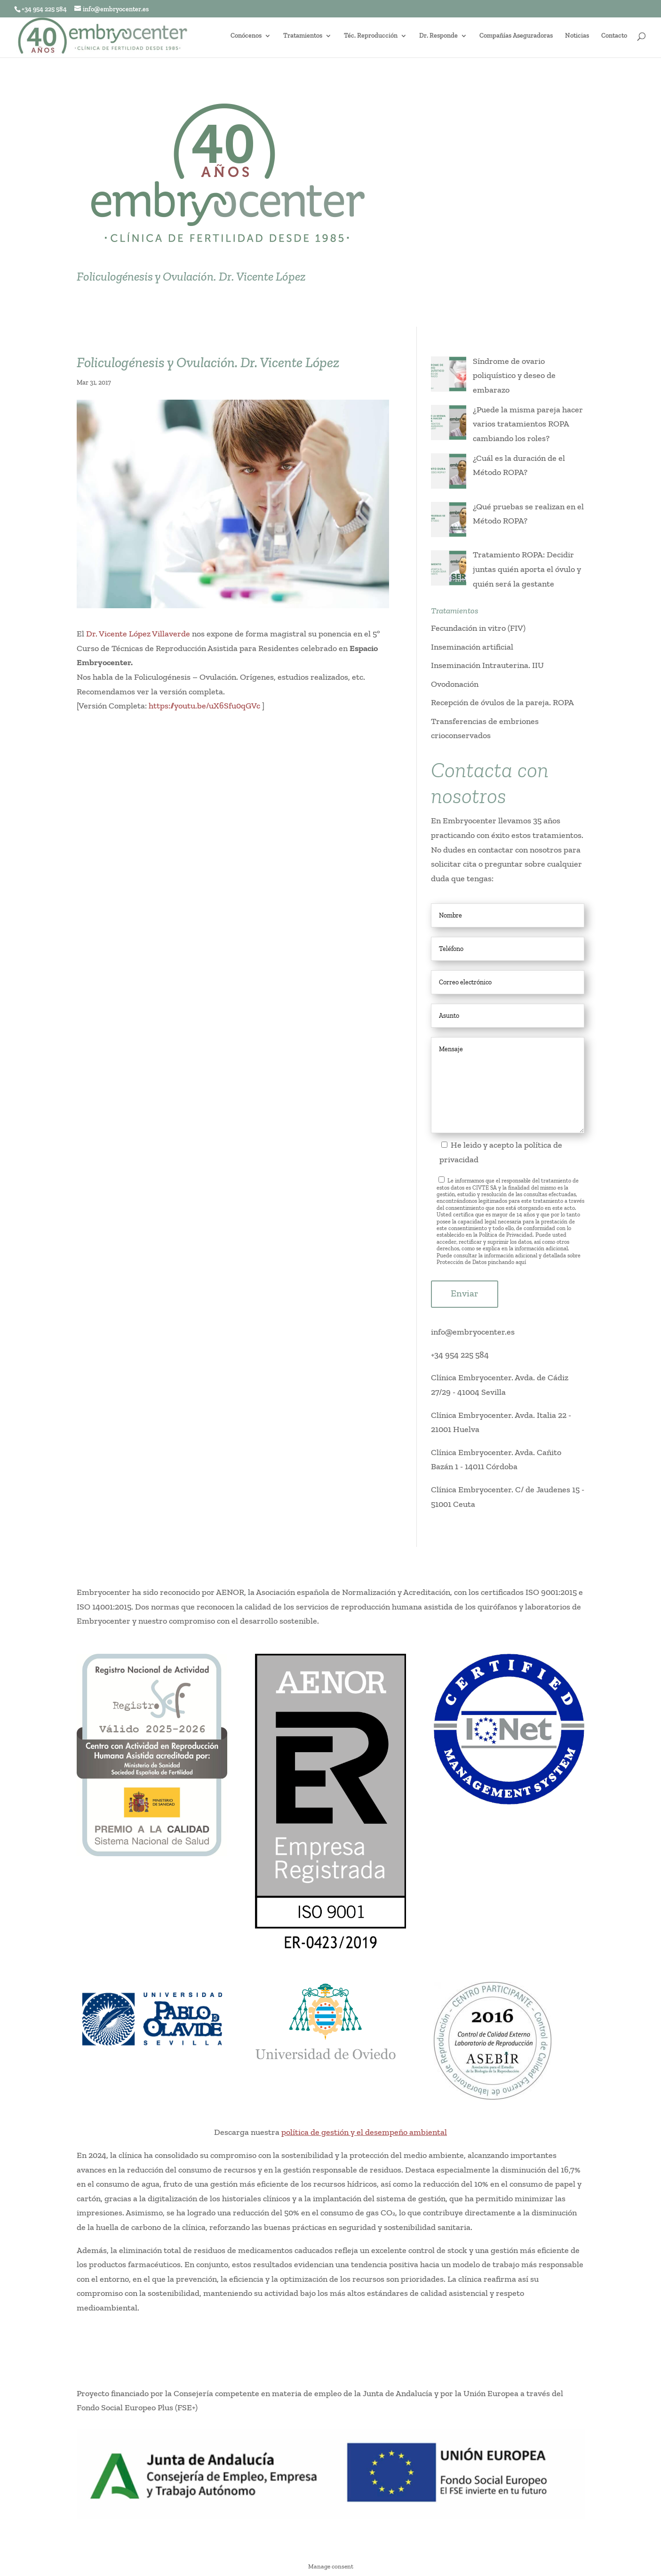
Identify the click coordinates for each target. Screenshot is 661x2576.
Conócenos (246, 36)
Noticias (577, 36)
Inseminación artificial (472, 647)
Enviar (464, 1293)
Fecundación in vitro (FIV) (478, 628)
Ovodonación (454, 684)
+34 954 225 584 (460, 1355)
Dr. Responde (438, 36)
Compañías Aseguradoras (516, 36)
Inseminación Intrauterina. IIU (487, 665)
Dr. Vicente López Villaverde (138, 633)
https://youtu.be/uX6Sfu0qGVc (204, 705)
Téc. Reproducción (371, 36)
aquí (521, 1262)
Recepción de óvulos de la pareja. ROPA (502, 702)
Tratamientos (302, 36)
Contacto (614, 36)
